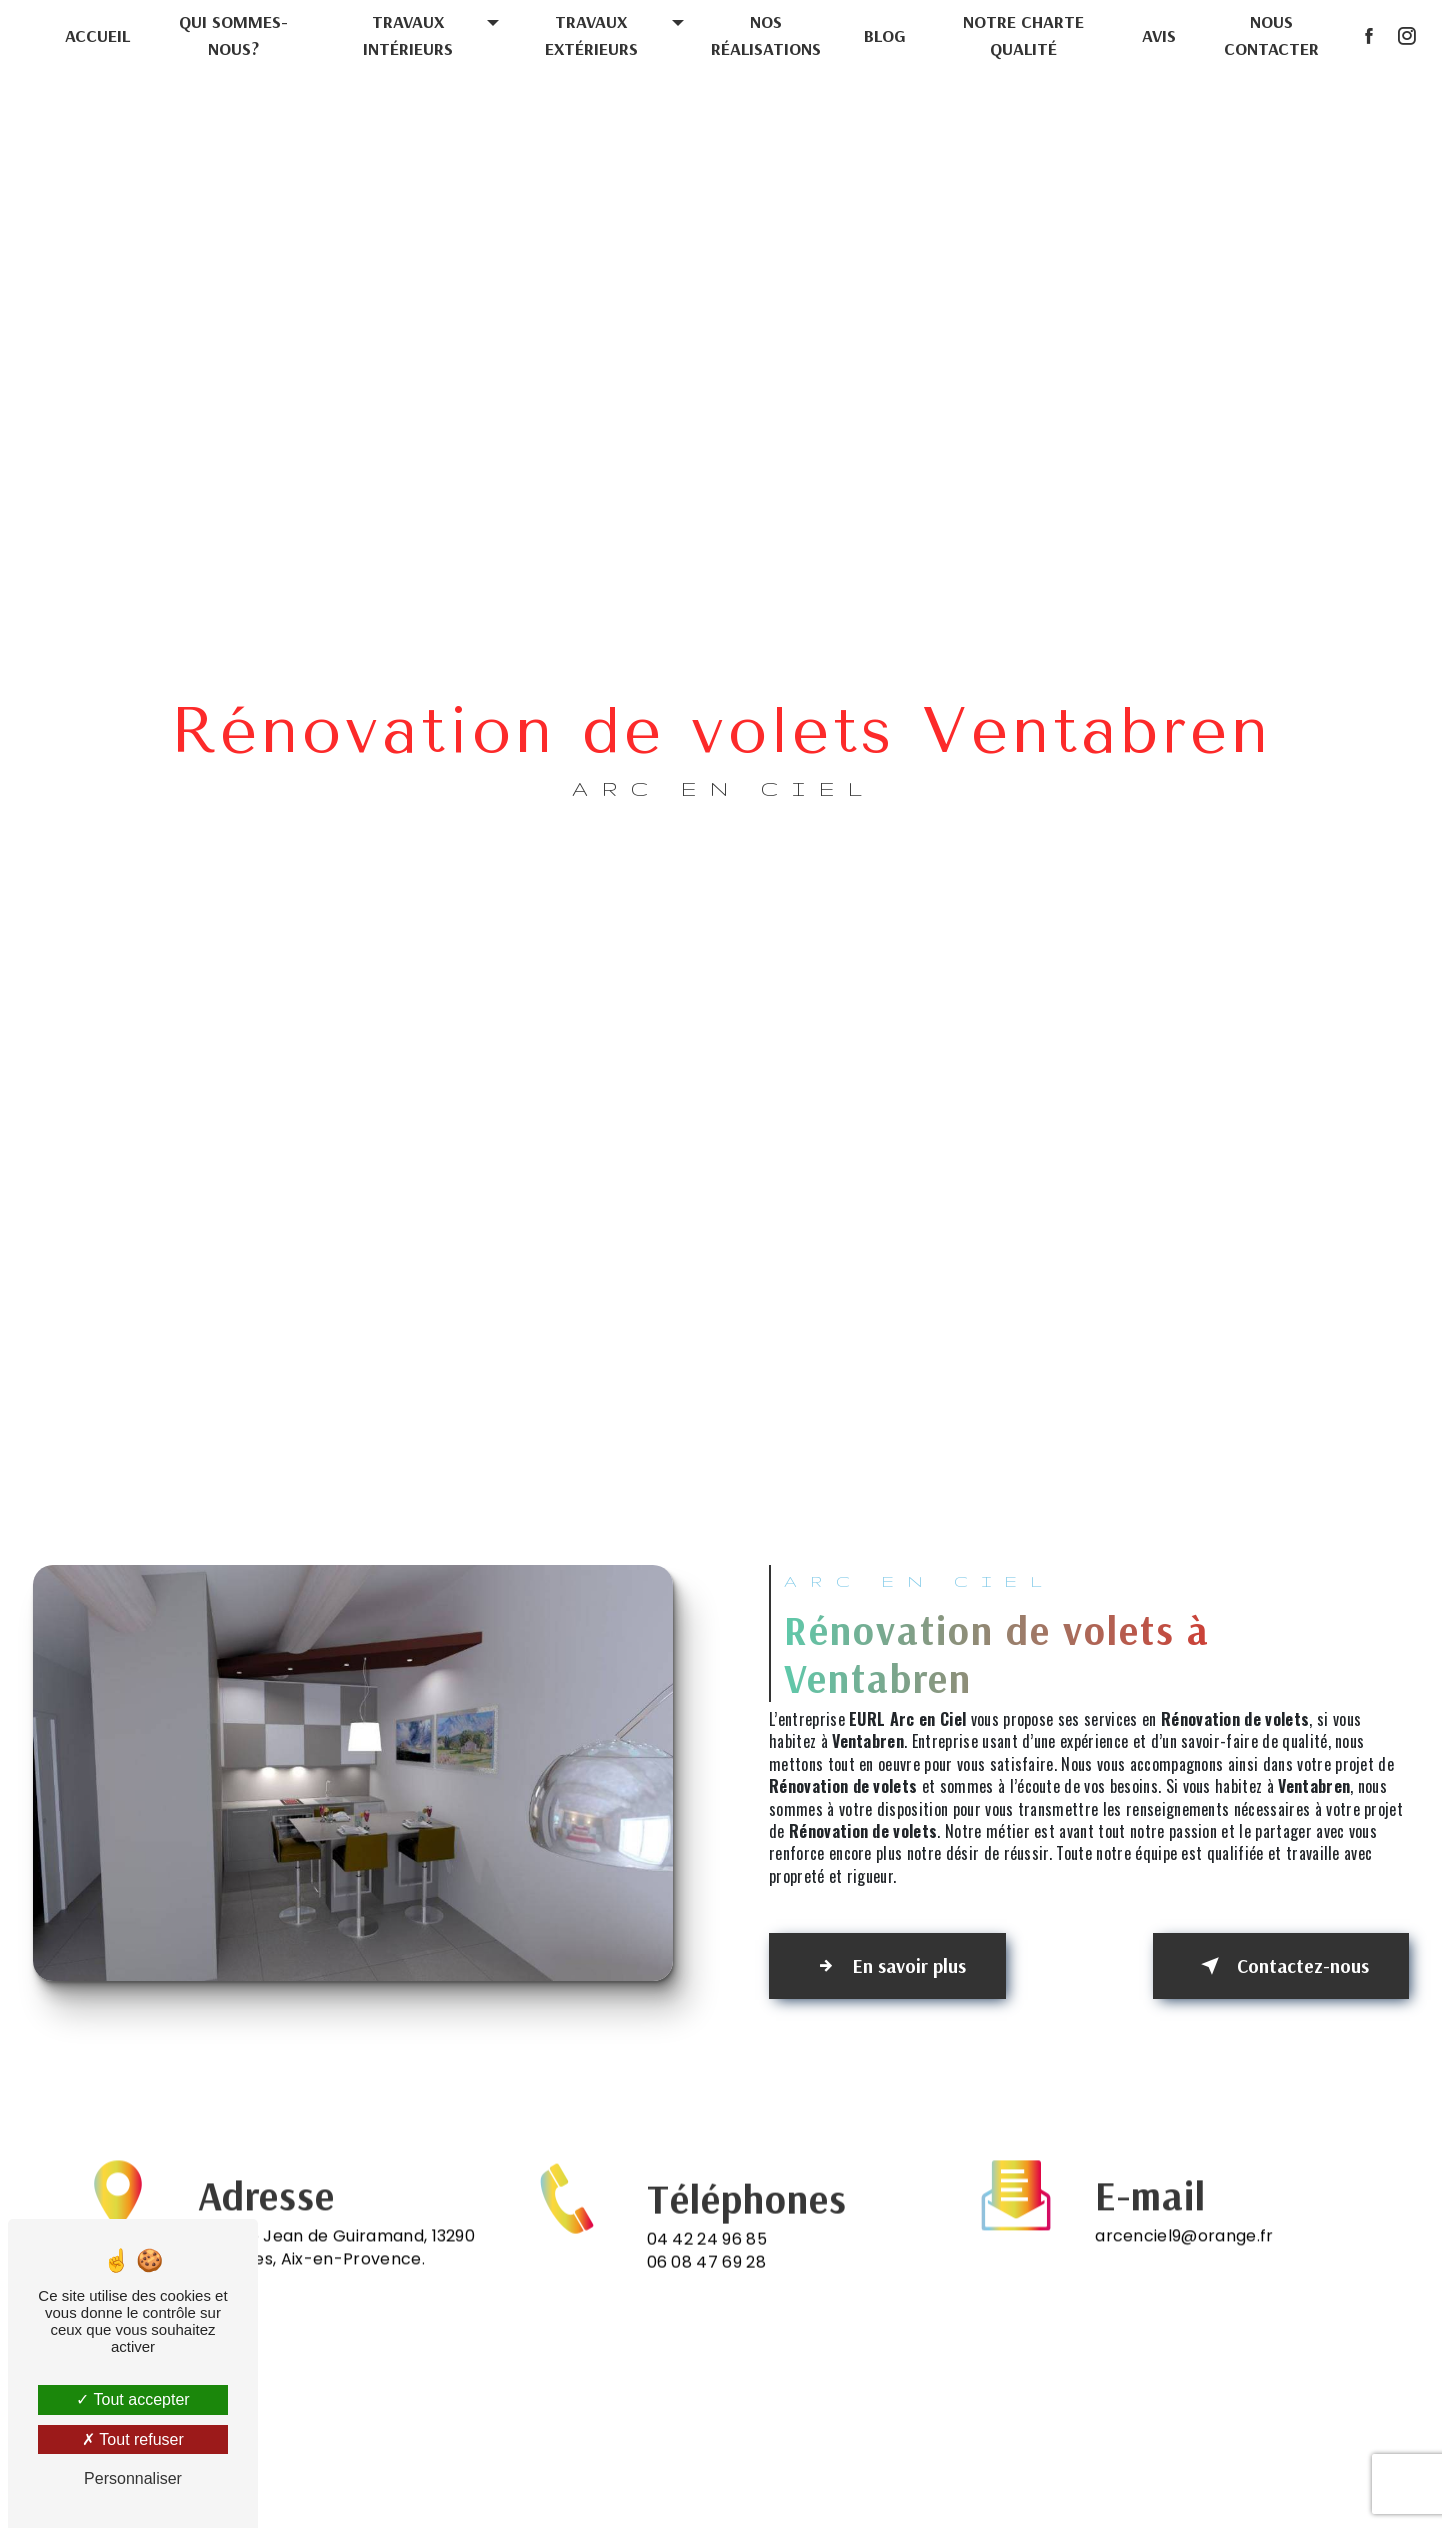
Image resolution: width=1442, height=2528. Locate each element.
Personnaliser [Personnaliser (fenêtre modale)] (133, 2478)
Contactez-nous (1279, 1966)
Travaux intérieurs (408, 35)
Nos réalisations (766, 35)
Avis (1158, 35)
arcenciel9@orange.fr (1184, 2214)
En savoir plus (889, 1966)
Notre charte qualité (1023, 35)
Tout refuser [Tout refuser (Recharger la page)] (133, 2439)
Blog (885, 35)
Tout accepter (132, 2399)
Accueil (97, 35)
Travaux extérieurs (591, 35)
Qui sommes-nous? (233, 35)
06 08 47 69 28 (706, 2282)
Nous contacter (1271, 35)
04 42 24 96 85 (707, 2260)
